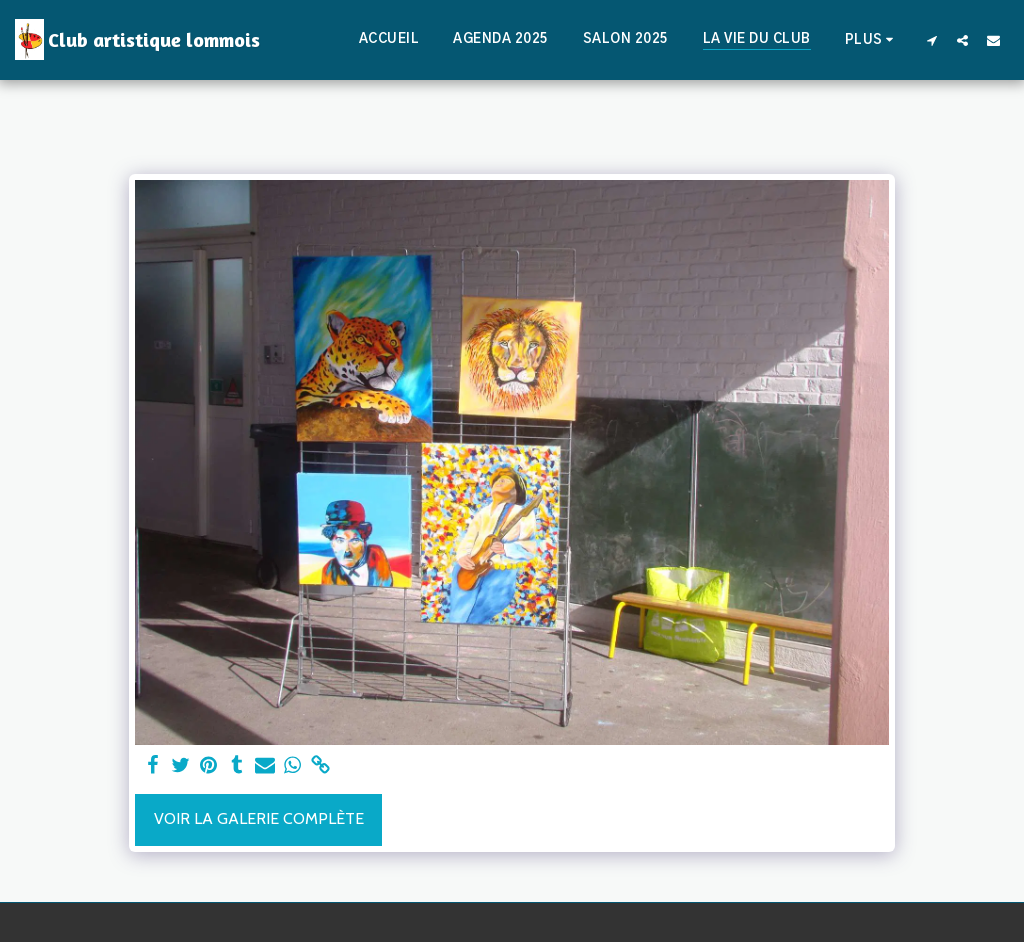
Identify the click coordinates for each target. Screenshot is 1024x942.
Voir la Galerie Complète (259, 818)
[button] (931, 40)
